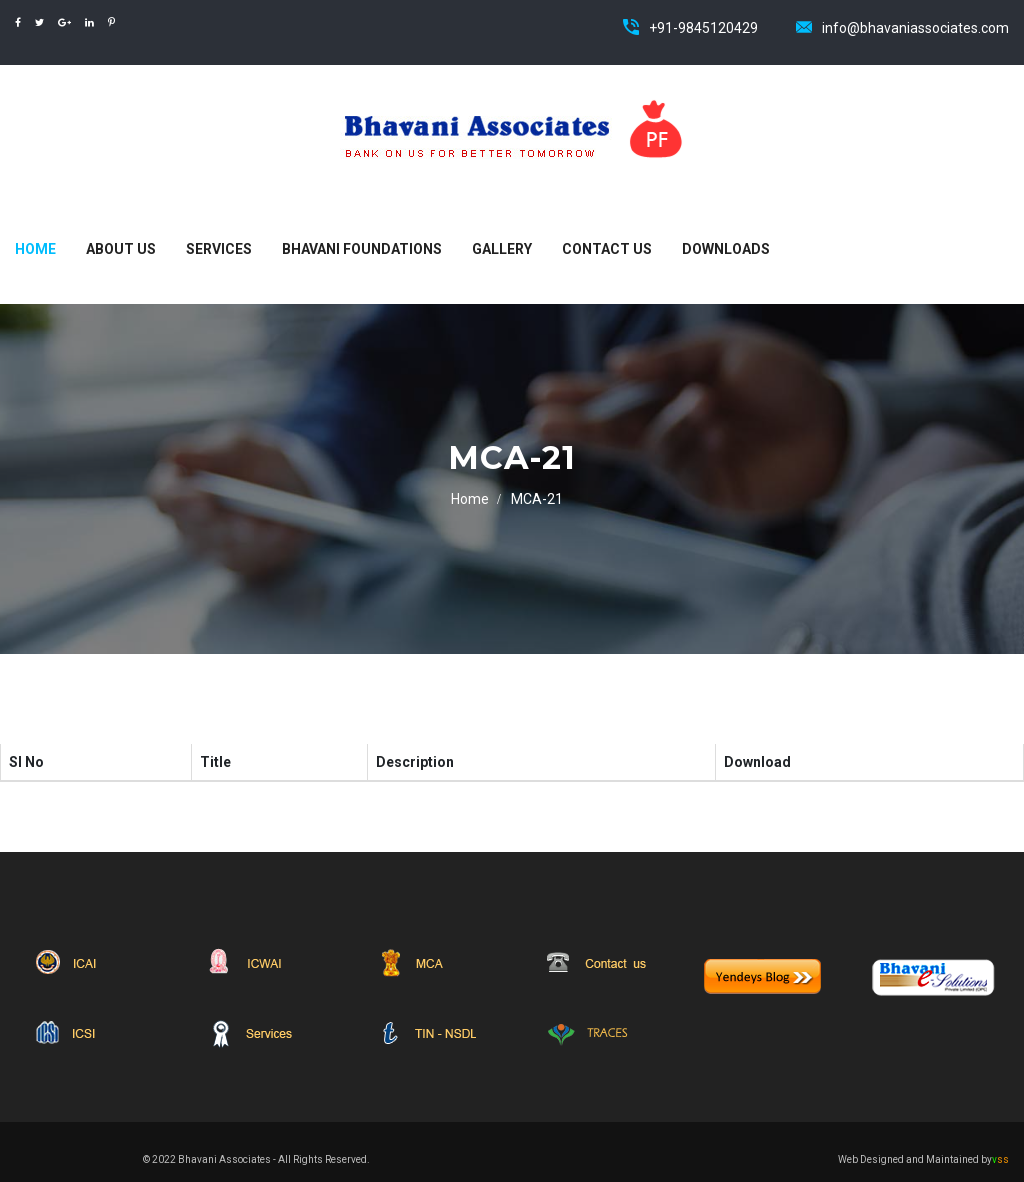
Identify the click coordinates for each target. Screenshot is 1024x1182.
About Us (121, 249)
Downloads (726, 249)
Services (219, 249)
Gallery (502, 249)
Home (35, 249)
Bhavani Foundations (362, 249)
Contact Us (607, 249)
